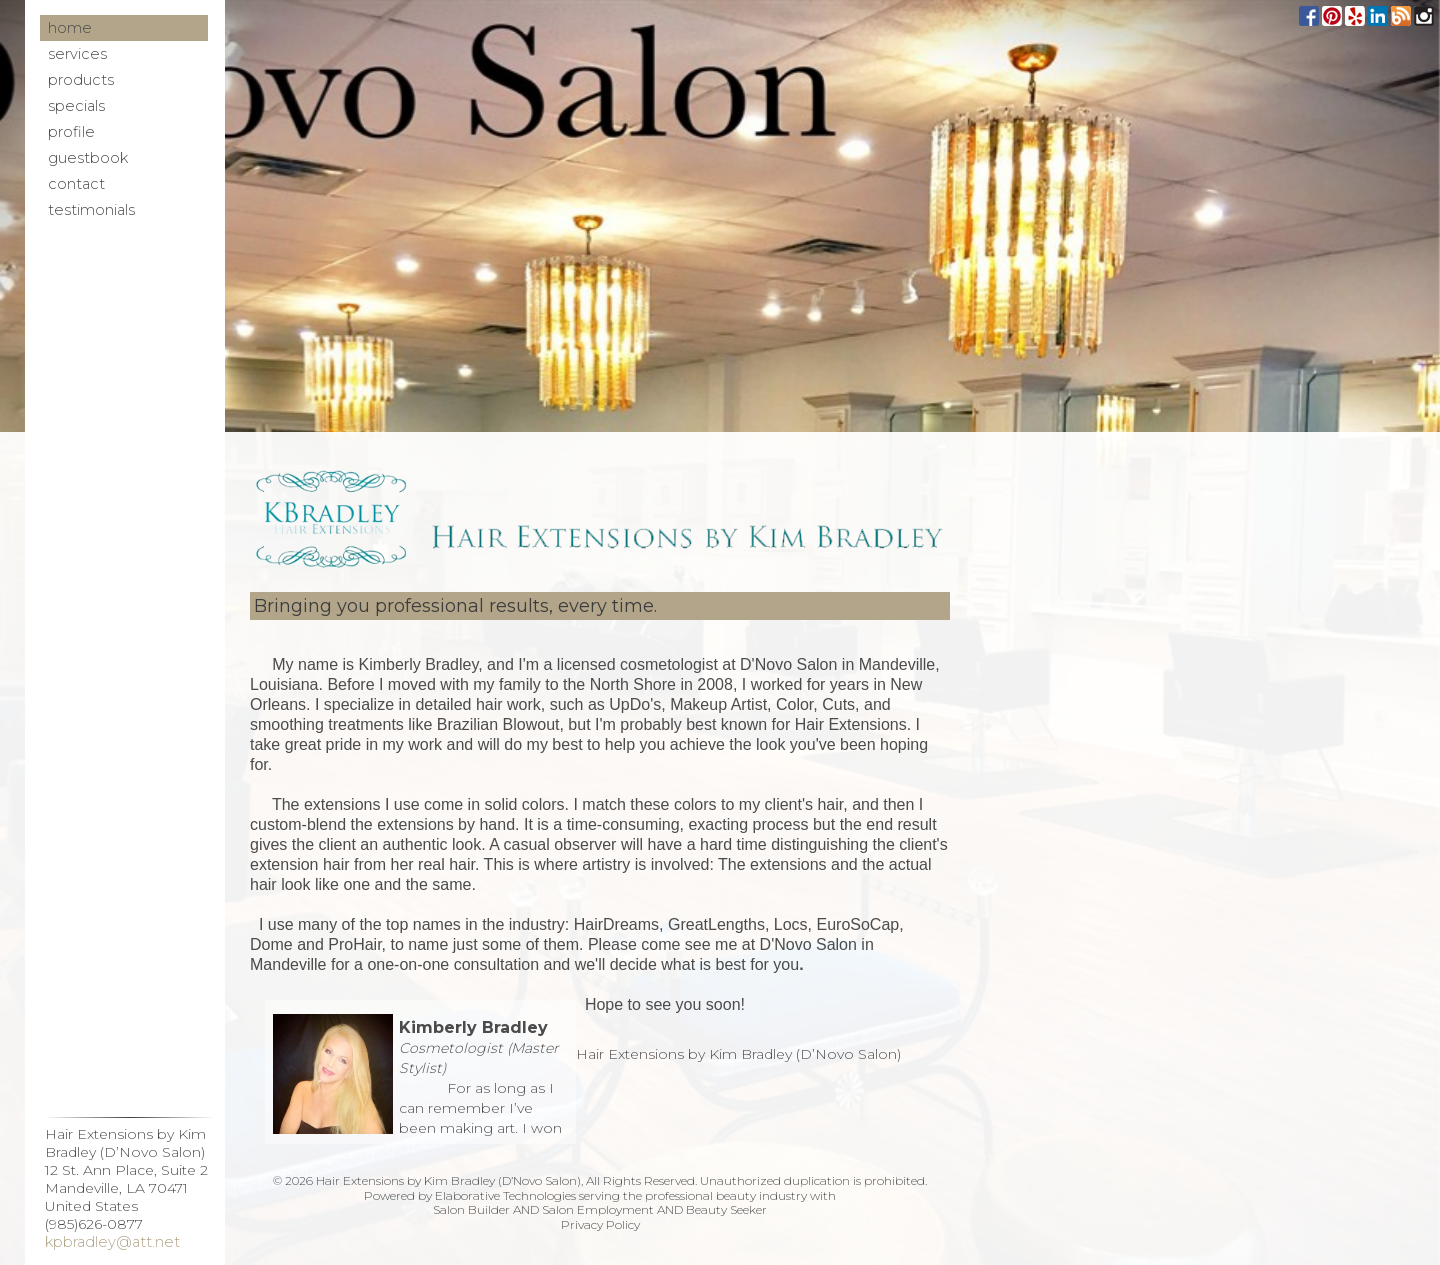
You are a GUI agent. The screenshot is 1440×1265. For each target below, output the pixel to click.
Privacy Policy (600, 1224)
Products (81, 80)
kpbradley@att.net (112, 1242)
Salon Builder (471, 1209)
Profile (71, 132)
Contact (76, 184)
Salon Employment (598, 1209)
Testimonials (91, 210)
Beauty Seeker (726, 1209)
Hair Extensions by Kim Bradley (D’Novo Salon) (738, 1054)
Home (70, 28)
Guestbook (88, 158)
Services (77, 54)
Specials (76, 106)
